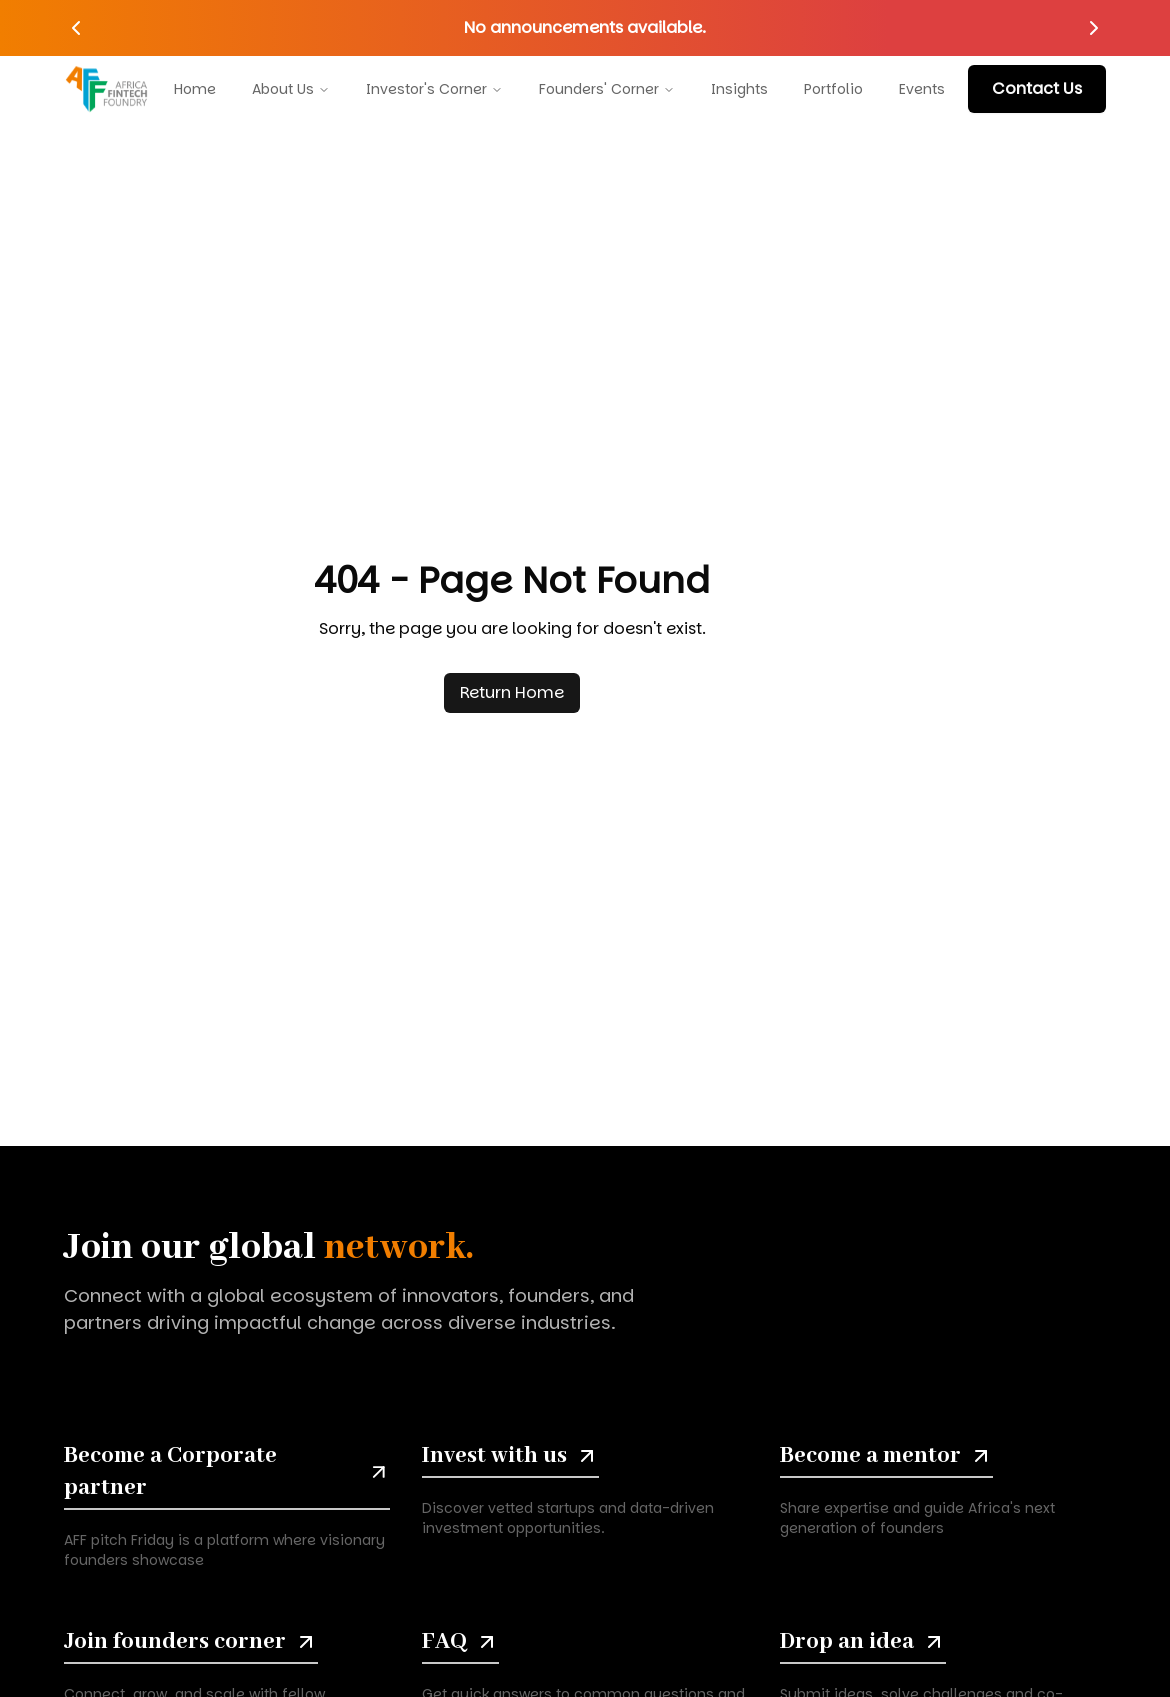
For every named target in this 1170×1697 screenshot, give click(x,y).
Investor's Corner (434, 85)
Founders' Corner (607, 85)
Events (922, 85)
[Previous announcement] (76, 28)
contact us (1037, 88)
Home (195, 85)
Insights (739, 85)
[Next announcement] (1094, 28)
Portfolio (833, 85)
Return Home (512, 692)
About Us (291, 85)
